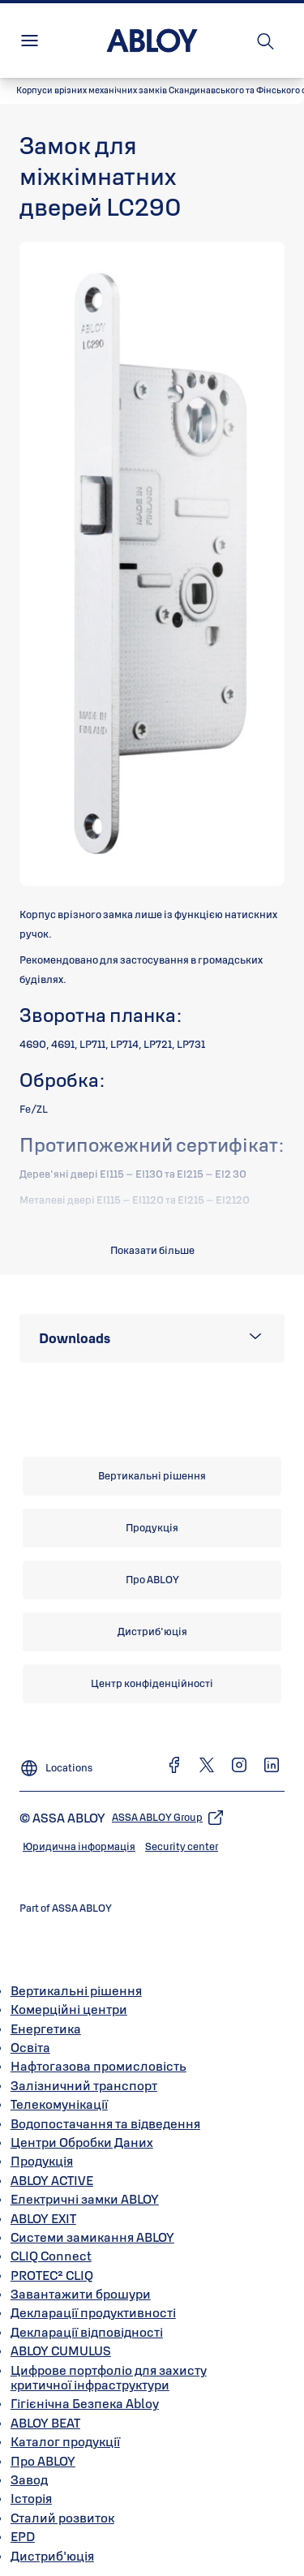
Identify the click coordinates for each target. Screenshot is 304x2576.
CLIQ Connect (51, 2256)
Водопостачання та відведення (105, 2123)
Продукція (42, 2161)
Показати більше (152, 1249)
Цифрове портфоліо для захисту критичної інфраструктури (109, 2377)
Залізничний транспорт (84, 2085)
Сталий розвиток (62, 2517)
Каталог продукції (65, 2441)
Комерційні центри (69, 2009)
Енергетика (46, 2028)
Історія (31, 2498)
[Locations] (55, 1761)
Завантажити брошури (81, 2294)
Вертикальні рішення (76, 1990)
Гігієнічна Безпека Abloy (85, 2403)
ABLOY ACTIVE (52, 2180)
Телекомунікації (59, 2104)
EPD (23, 2536)
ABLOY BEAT (45, 2423)
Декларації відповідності (87, 2332)
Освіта (30, 2047)
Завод (29, 2479)
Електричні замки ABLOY (85, 2199)
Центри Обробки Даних (82, 2142)
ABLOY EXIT (43, 2218)
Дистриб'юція (52, 2556)
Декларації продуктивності (93, 2312)
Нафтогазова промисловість (98, 2066)
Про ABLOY (43, 2461)
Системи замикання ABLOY (92, 2237)
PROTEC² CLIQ (52, 2275)
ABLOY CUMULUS (61, 2350)
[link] (152, 1476)
